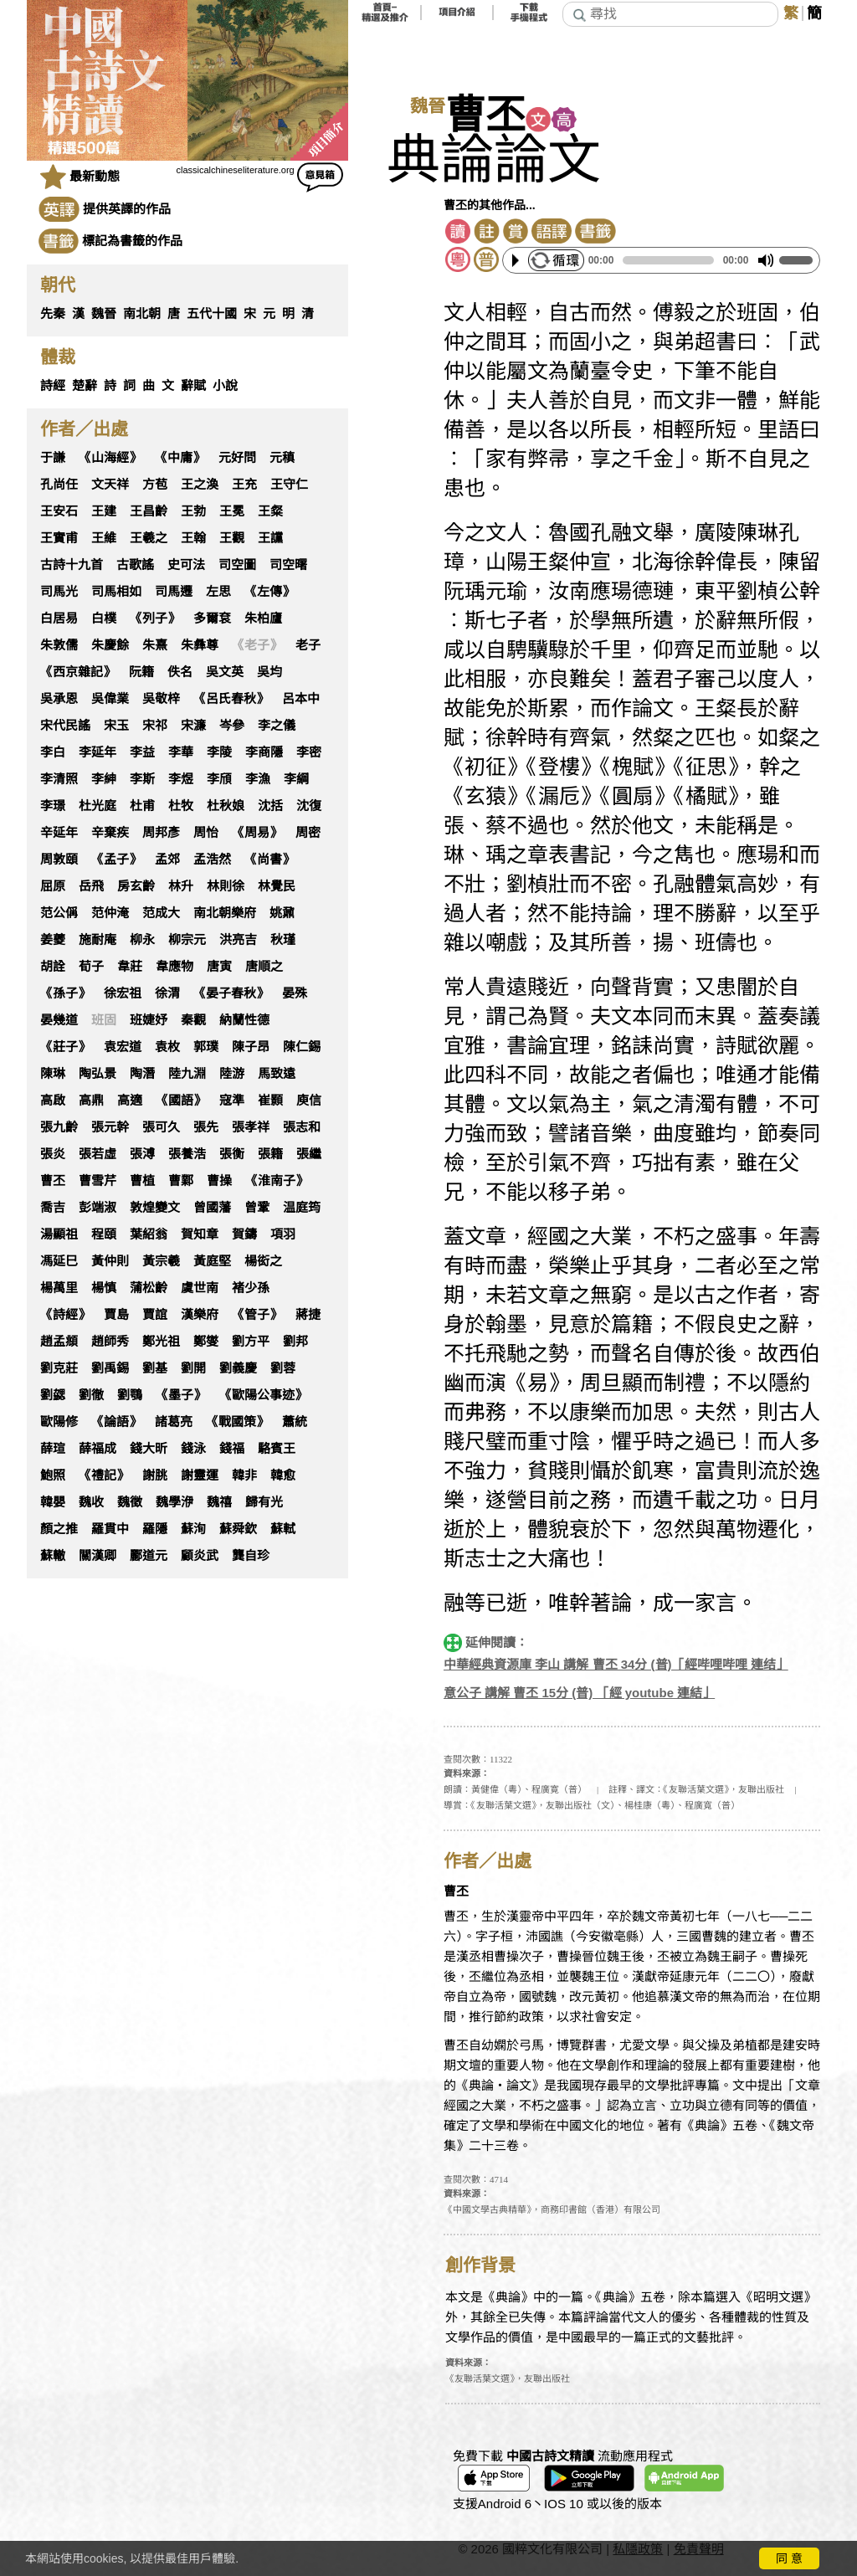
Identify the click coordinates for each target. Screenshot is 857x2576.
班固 (103, 1020)
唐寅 (219, 966)
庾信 (308, 1100)
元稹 (282, 457)
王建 (103, 511)
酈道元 (148, 1556)
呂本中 (301, 699)
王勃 (193, 511)
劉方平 (250, 1341)
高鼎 (91, 1100)
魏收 (91, 1502)
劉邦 (295, 1341)
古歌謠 (135, 565)
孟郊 (167, 859)
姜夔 (52, 940)
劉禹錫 (110, 1368)
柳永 (142, 940)
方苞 (154, 484)
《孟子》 (116, 859)
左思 (218, 591)
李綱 (296, 779)
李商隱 (264, 752)
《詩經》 (65, 1314)
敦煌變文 (155, 1207)
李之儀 (276, 725)
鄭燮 (205, 1341)
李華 (180, 752)
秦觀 (193, 1020)
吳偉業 (110, 699)
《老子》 (257, 645)
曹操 (219, 1181)
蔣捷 (308, 1314)
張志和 (302, 1127)
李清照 (59, 779)
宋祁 (154, 725)
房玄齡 (136, 886)
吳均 (269, 672)
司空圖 (237, 565)
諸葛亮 (173, 1422)
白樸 (103, 618)
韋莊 (129, 966)
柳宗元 (187, 940)
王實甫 (59, 538)
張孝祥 (250, 1127)
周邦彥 (161, 832)
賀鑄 (244, 1234)
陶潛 (142, 1073)
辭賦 (193, 386)
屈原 (52, 886)
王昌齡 (148, 511)
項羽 (282, 1234)
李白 (52, 752)
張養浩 (187, 1154)
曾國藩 (212, 1207)
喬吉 (52, 1207)
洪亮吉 (238, 940)
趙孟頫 (59, 1341)
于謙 (52, 457)
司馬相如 (116, 591)
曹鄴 (180, 1181)
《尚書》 (269, 859)
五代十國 (212, 314)
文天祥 (110, 484)
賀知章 (199, 1234)
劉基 (154, 1368)
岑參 (231, 725)
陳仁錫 (302, 1047)
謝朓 (154, 1475)
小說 (225, 386)
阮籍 (141, 672)
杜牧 (180, 806)
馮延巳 (59, 1261)
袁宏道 (122, 1047)
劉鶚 (129, 1395)
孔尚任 (59, 484)
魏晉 (103, 314)
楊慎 (103, 1288)
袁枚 (167, 1047)
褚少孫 (250, 1288)
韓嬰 (52, 1502)
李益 (142, 752)
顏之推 (59, 1529)
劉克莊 (59, 1368)
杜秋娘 (225, 806)
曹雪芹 (97, 1181)
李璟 (52, 806)
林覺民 (276, 886)
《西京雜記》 (77, 672)
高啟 (52, 1100)
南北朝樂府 (224, 913)
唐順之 (264, 966)
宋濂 (193, 725)
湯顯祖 (59, 1234)
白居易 (59, 618)
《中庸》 (180, 457)
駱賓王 (276, 1448)
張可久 (161, 1127)
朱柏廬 (263, 618)
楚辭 (84, 386)
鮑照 (52, 1475)
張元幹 (110, 1127)
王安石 (59, 511)
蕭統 (294, 1422)
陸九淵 (187, 1073)
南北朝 (142, 314)
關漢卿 (97, 1556)
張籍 (270, 1154)
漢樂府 (199, 1314)
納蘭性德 (244, 1020)
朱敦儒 (59, 645)
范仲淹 (110, 913)
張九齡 (59, 1127)
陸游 (231, 1073)
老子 (308, 645)
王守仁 (289, 484)
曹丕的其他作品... (490, 205)
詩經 (52, 386)
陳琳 (52, 1073)
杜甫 (142, 806)
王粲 (270, 511)
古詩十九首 (71, 565)
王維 (103, 538)
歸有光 (264, 1502)
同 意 (789, 2558)
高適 (129, 1100)
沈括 (270, 806)
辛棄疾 (110, 832)
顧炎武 (199, 1556)
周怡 (205, 832)
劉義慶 (238, 1368)
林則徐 (225, 886)
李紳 (103, 779)
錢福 (231, 1448)
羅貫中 (110, 1529)
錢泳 (193, 1448)
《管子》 (257, 1314)
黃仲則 (110, 1261)
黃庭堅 (212, 1261)
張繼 (308, 1154)
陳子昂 (250, 1047)
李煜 (180, 779)
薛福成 (97, 1448)
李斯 (142, 779)
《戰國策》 (237, 1422)
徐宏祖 (122, 993)
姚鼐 (282, 913)
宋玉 (116, 725)
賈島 (116, 1314)
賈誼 (154, 1314)
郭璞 (205, 1047)
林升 (180, 886)
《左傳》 (269, 591)
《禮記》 (104, 1475)
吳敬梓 (161, 699)
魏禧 (219, 1502)
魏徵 (129, 1502)
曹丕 (52, 1181)
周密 (308, 832)
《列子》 (155, 618)
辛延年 (59, 832)
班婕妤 (148, 1020)
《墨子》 (181, 1395)
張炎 (52, 1154)
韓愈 (282, 1475)
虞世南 (199, 1288)
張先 (205, 1127)
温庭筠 (302, 1207)
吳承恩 (59, 699)
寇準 (231, 1100)
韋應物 (174, 966)
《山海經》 (110, 457)
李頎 (219, 779)
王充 (244, 484)
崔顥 (270, 1100)
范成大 (161, 913)
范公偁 (59, 913)
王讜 (270, 538)
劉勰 (52, 1395)
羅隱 (154, 1529)
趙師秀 (110, 1341)
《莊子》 (65, 1047)
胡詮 (52, 966)
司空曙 (288, 565)
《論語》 (116, 1422)
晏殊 (294, 993)
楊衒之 (263, 1261)
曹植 (142, 1181)
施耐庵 (97, 940)
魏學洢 (174, 1502)
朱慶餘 (110, 645)
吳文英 (225, 672)
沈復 (308, 806)
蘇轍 (52, 1556)
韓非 (244, 1475)
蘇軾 (282, 1529)
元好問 (237, 457)
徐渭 (167, 993)
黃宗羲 (161, 1261)
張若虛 (97, 1154)
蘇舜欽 (238, 1529)
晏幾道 (59, 1020)
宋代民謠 (65, 725)
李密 (308, 752)
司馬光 (59, 591)
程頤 (103, 1234)
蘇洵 (193, 1529)
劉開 (193, 1368)
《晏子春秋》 (231, 993)
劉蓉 (282, 1368)
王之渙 (199, 484)
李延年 (97, 752)
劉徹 (91, 1395)
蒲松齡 (148, 1288)
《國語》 (181, 1100)
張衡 (231, 1154)
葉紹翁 (148, 1234)
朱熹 (154, 645)
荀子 (91, 966)
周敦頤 (59, 859)
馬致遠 (276, 1073)
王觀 (231, 538)
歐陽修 (59, 1422)
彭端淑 (97, 1207)
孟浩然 (212, 859)
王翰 (193, 538)
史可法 (186, 565)
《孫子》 (65, 993)
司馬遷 (173, 591)
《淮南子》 (276, 1181)
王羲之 (148, 538)
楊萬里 (59, 1288)
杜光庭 (97, 806)
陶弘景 (97, 1073)
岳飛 (91, 886)
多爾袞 (212, 618)
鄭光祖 (161, 1341)
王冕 (231, 511)
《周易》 (257, 832)
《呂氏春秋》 (231, 699)
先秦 (52, 314)
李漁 (257, 779)
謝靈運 (199, 1475)
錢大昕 (148, 1448)
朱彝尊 (199, 645)
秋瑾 (282, 940)
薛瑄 (52, 1448)
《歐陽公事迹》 (263, 1395)
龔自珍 (250, 1556)
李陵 (219, 752)
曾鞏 (256, 1207)
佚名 (179, 672)
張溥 (142, 1154)
